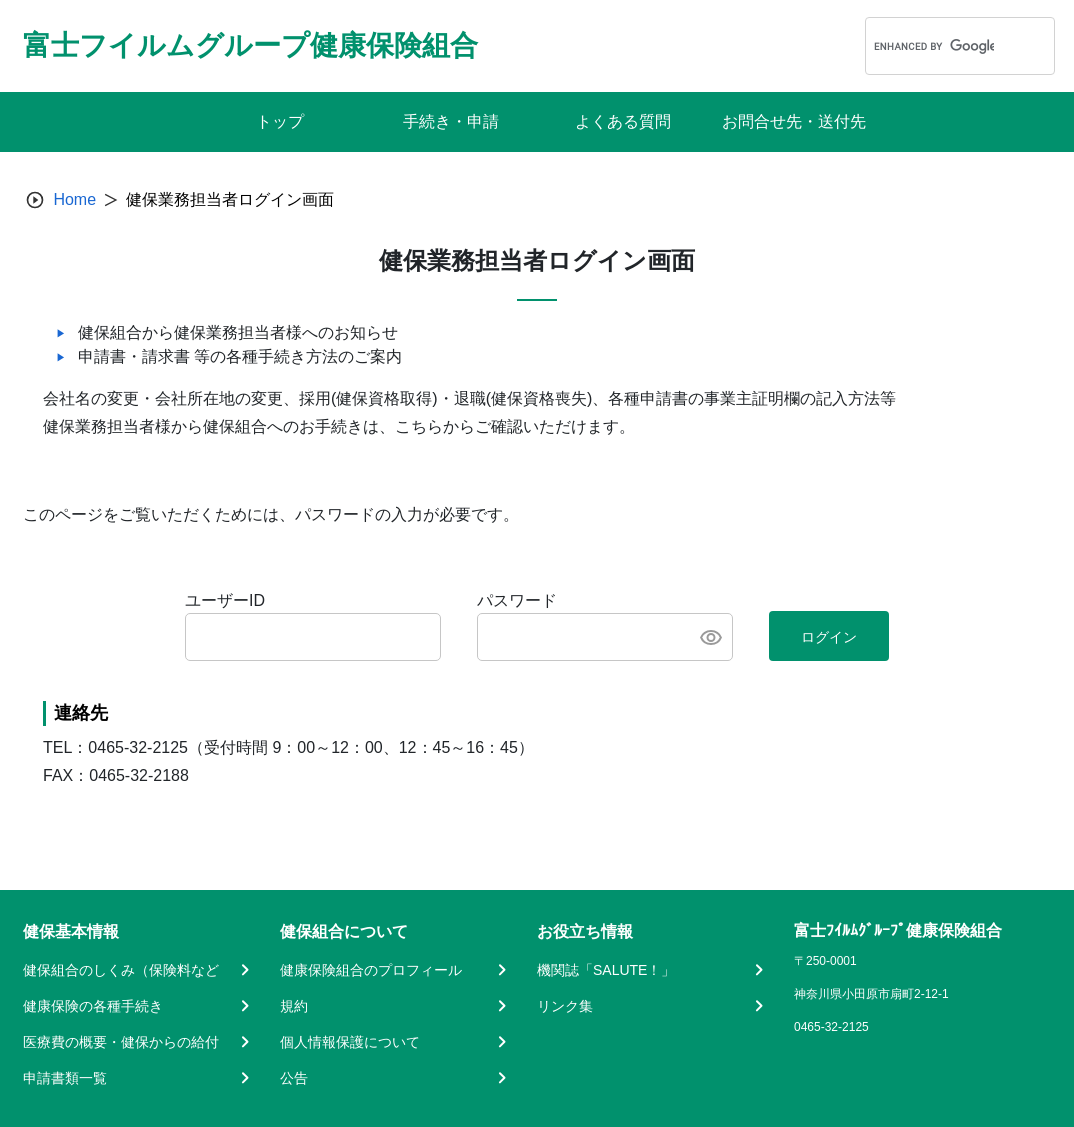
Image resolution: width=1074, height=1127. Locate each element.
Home (74, 199)
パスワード (517, 600)
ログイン (829, 637)
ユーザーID (225, 600)
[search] (934, 46)
